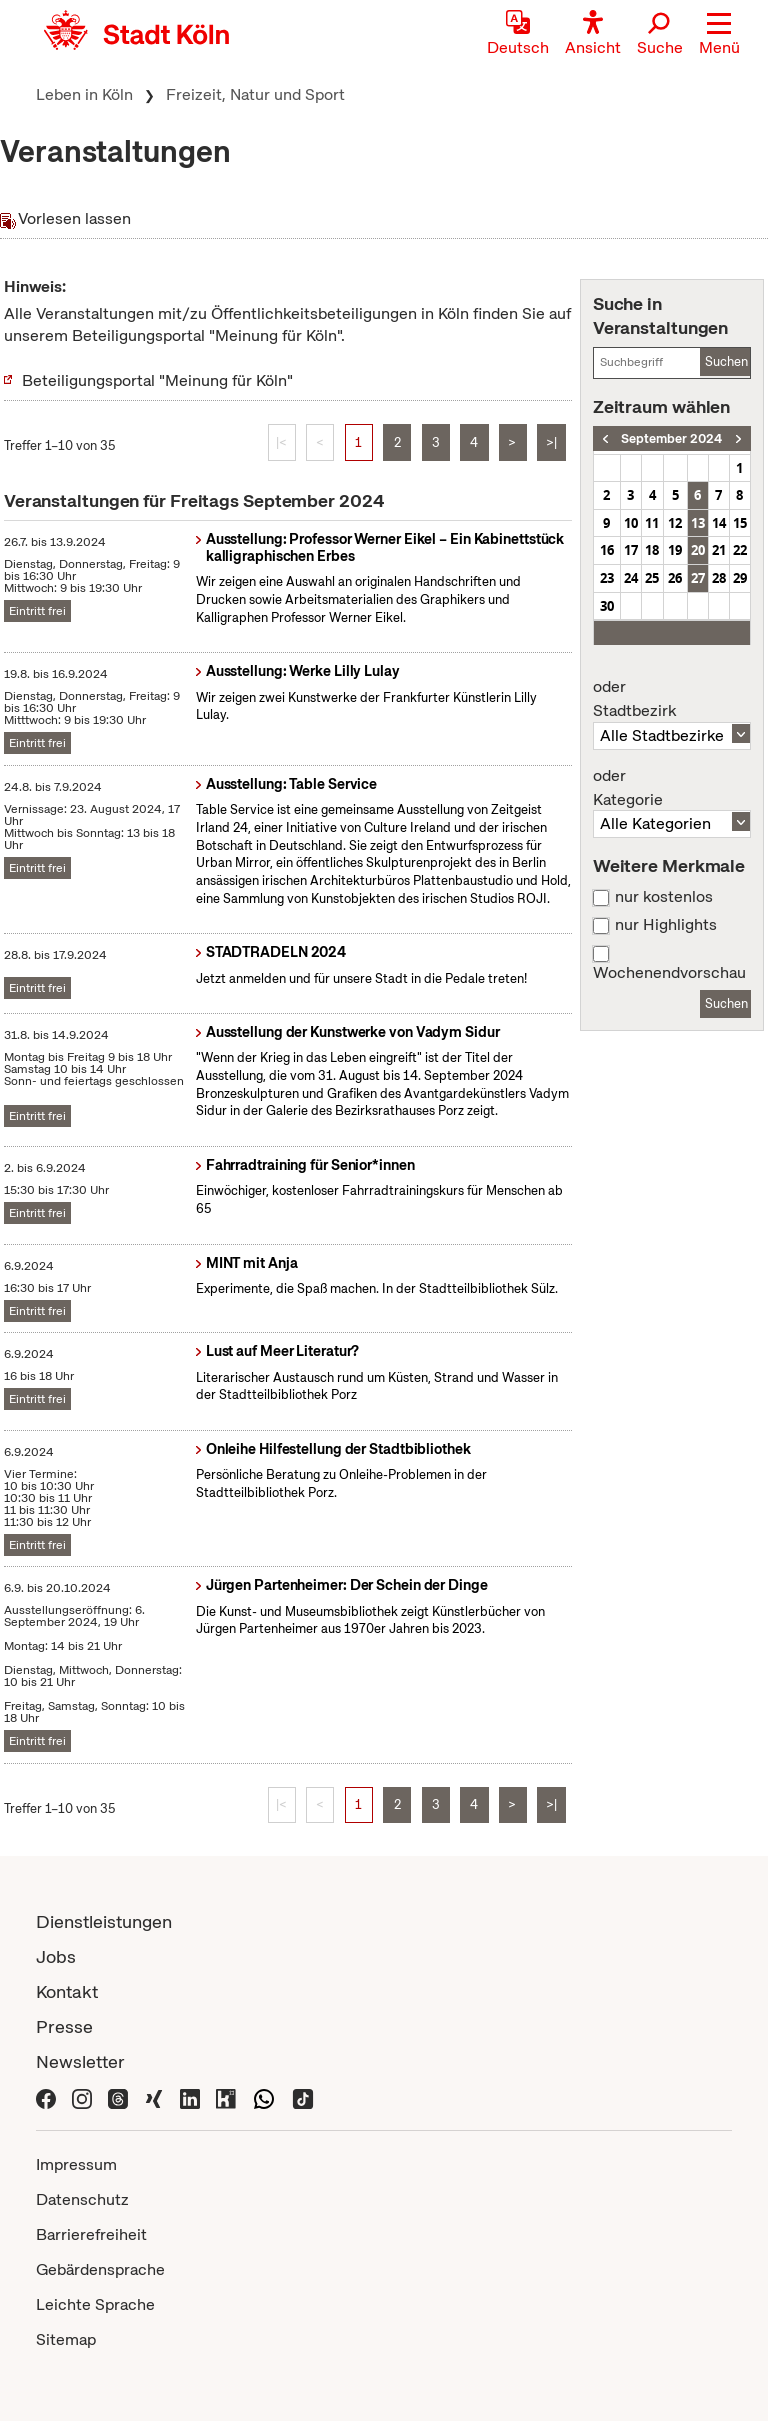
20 (698, 550)
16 (607, 550)
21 (719, 550)
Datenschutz (82, 2199)
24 (631, 578)
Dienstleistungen (104, 1921)
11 (652, 523)
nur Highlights (666, 925)
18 (652, 550)
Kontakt (67, 1991)
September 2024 (671, 438)
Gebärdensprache (100, 2269)
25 (652, 578)
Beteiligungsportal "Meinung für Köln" (157, 380)
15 (740, 523)
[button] (719, 35)
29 (740, 578)
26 (675, 578)
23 (607, 578)
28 (719, 578)
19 (675, 550)
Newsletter (80, 2061)
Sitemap (66, 2339)
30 (607, 606)
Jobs (56, 1956)
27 (698, 578)
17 (631, 550)
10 (631, 523)
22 (740, 550)
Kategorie (672, 788)
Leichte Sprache (95, 2304)
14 (719, 523)
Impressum (76, 2164)
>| (551, 442)
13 (698, 523)
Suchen (726, 361)
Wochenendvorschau (669, 973)
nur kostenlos (664, 897)
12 (675, 523)
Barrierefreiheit (91, 2234)
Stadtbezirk (672, 699)
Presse (64, 2026)
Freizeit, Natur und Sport (255, 94)
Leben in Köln (84, 94)
